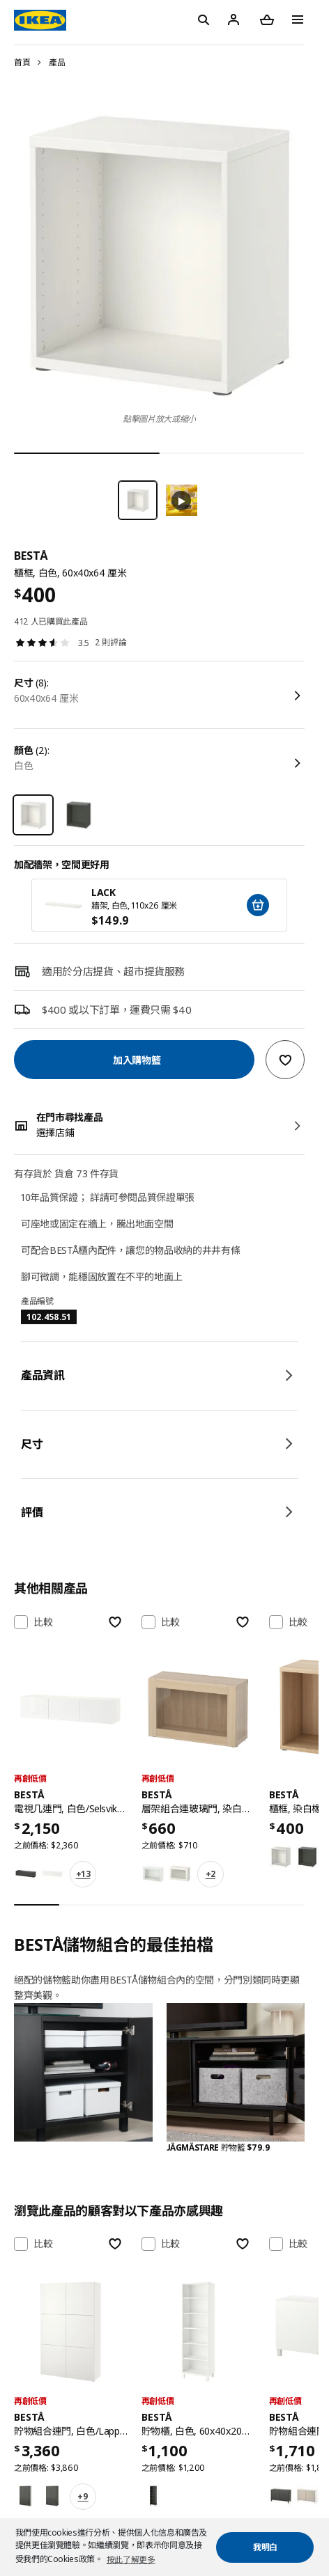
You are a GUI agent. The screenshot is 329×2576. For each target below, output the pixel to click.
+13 (83, 1874)
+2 (210, 1874)
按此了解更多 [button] (131, 2560)
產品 (57, 62)
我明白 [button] (265, 2547)
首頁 (22, 62)
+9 (82, 2496)
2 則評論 (110, 642)
